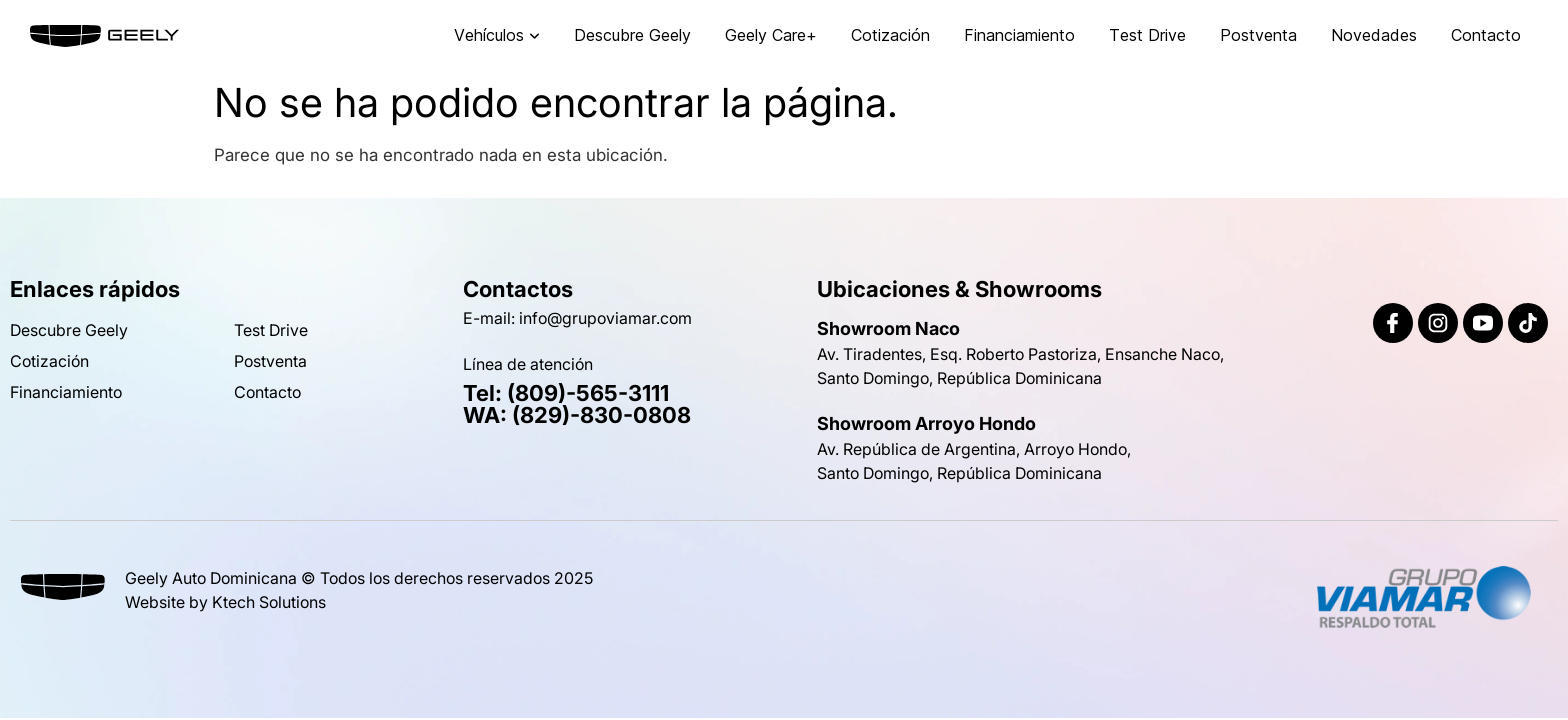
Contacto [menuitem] (1486, 35)
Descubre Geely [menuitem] (632, 35)
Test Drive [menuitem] (1147, 35)
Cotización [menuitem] (890, 35)
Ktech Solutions (269, 602)
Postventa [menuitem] (1258, 35)
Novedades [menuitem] (1374, 35)
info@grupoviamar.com (605, 318)
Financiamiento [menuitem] (1019, 35)
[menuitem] (497, 35)
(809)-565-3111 (588, 393)
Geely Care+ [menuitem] (771, 35)
